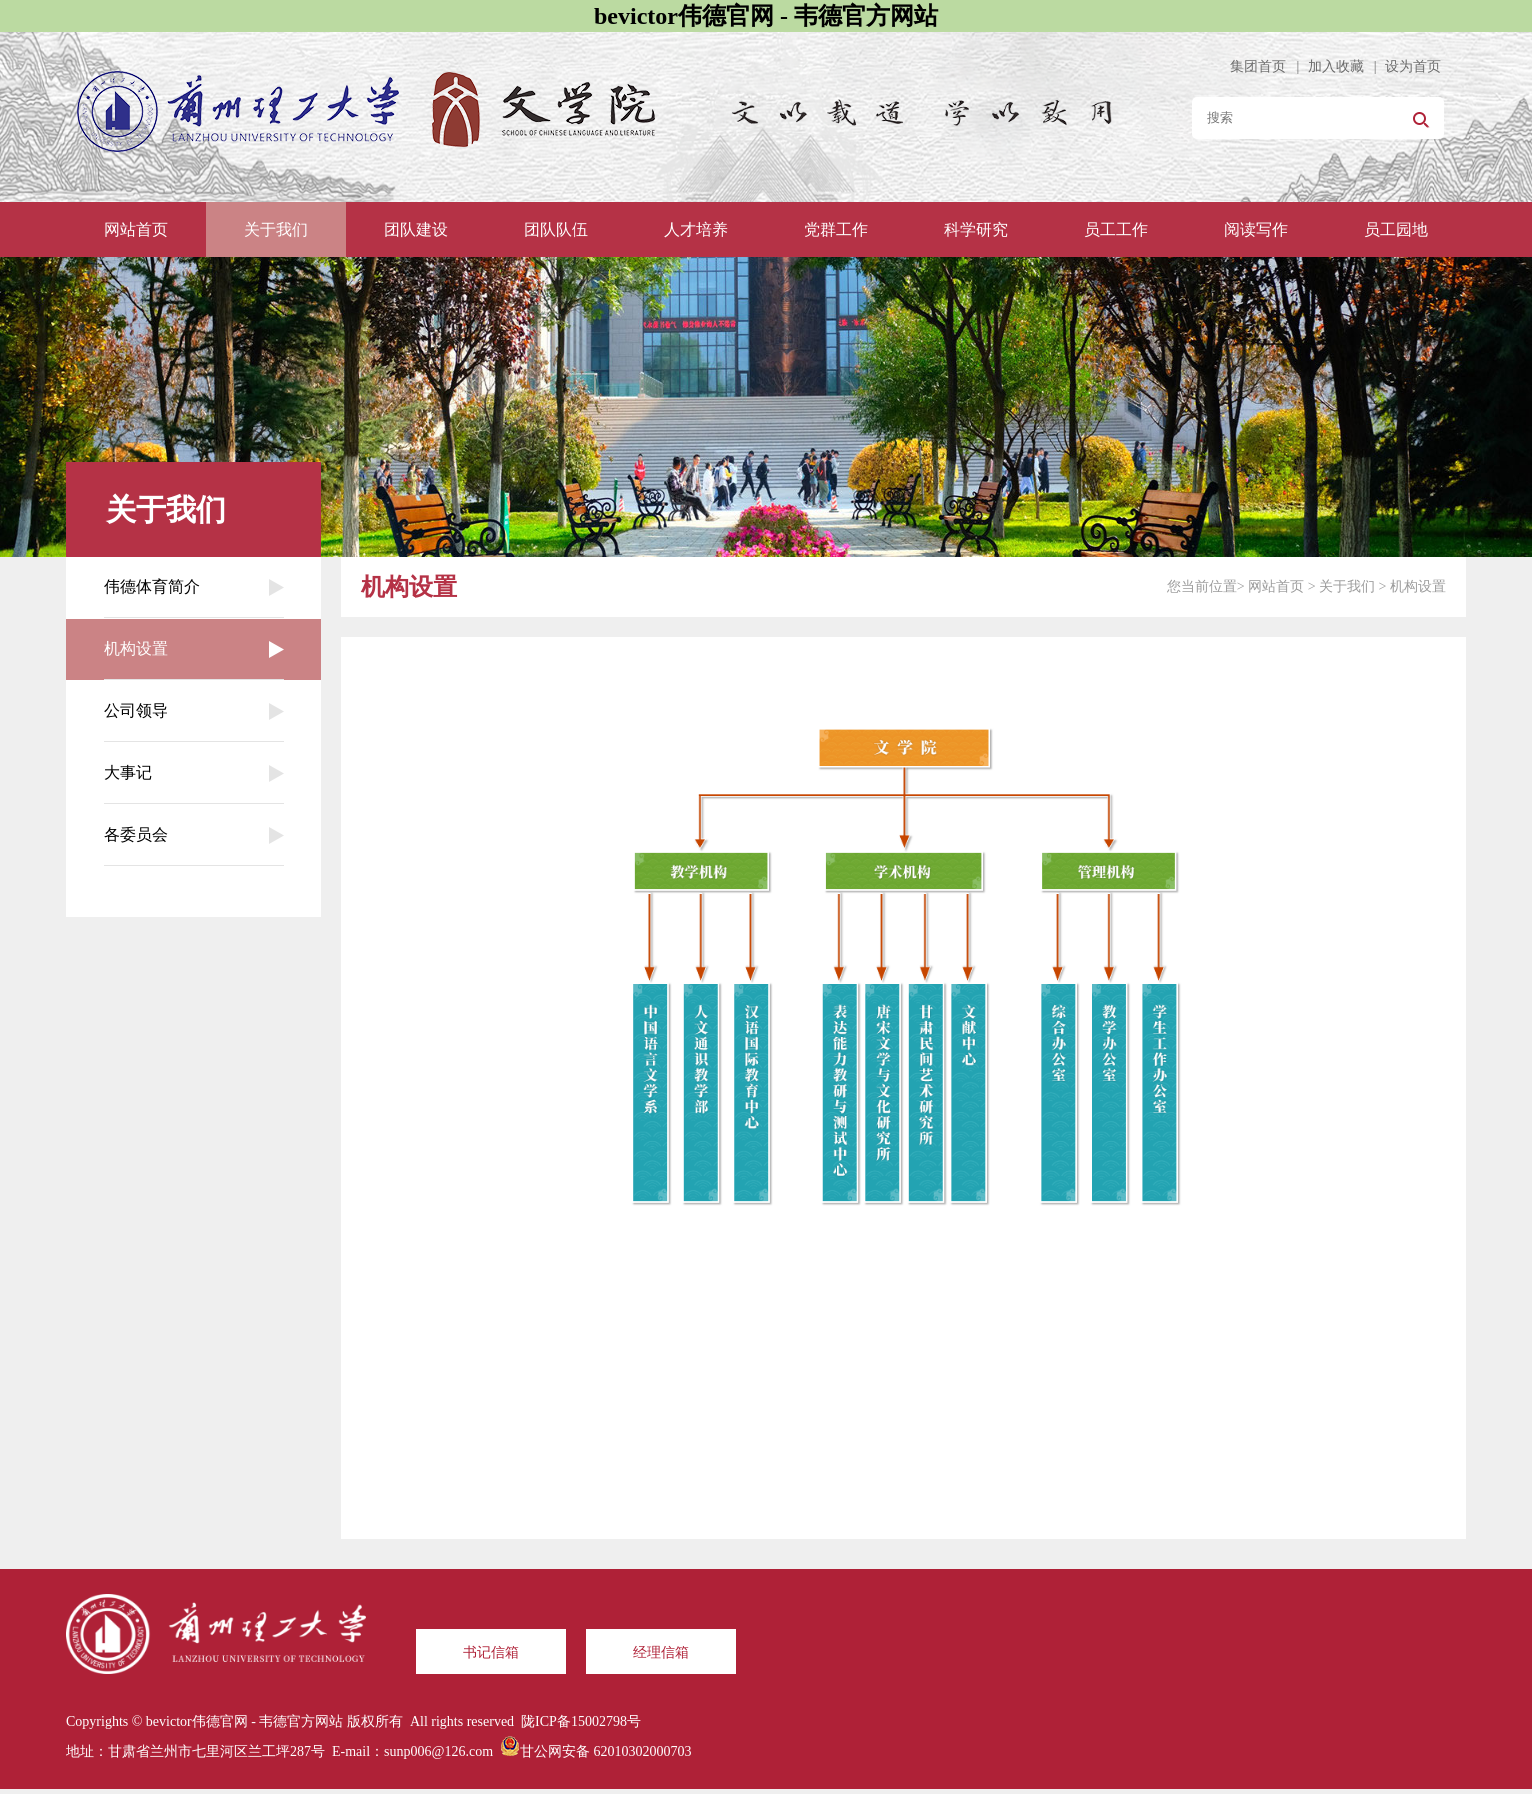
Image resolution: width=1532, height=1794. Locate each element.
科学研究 (976, 229)
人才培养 (696, 229)
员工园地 (1396, 229)
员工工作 (1116, 229)
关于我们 (276, 229)
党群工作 (836, 229)
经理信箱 (661, 1652)
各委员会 (194, 835)
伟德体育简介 (194, 587)
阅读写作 (1256, 229)
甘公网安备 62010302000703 (606, 1751)
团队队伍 (556, 229)
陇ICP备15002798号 (581, 1721)
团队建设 (416, 229)
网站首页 (136, 229)
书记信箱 (491, 1652)
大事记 (194, 773)
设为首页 (1413, 66)
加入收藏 (1336, 66)
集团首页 (1258, 66)
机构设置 (194, 649)
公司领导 (194, 711)
